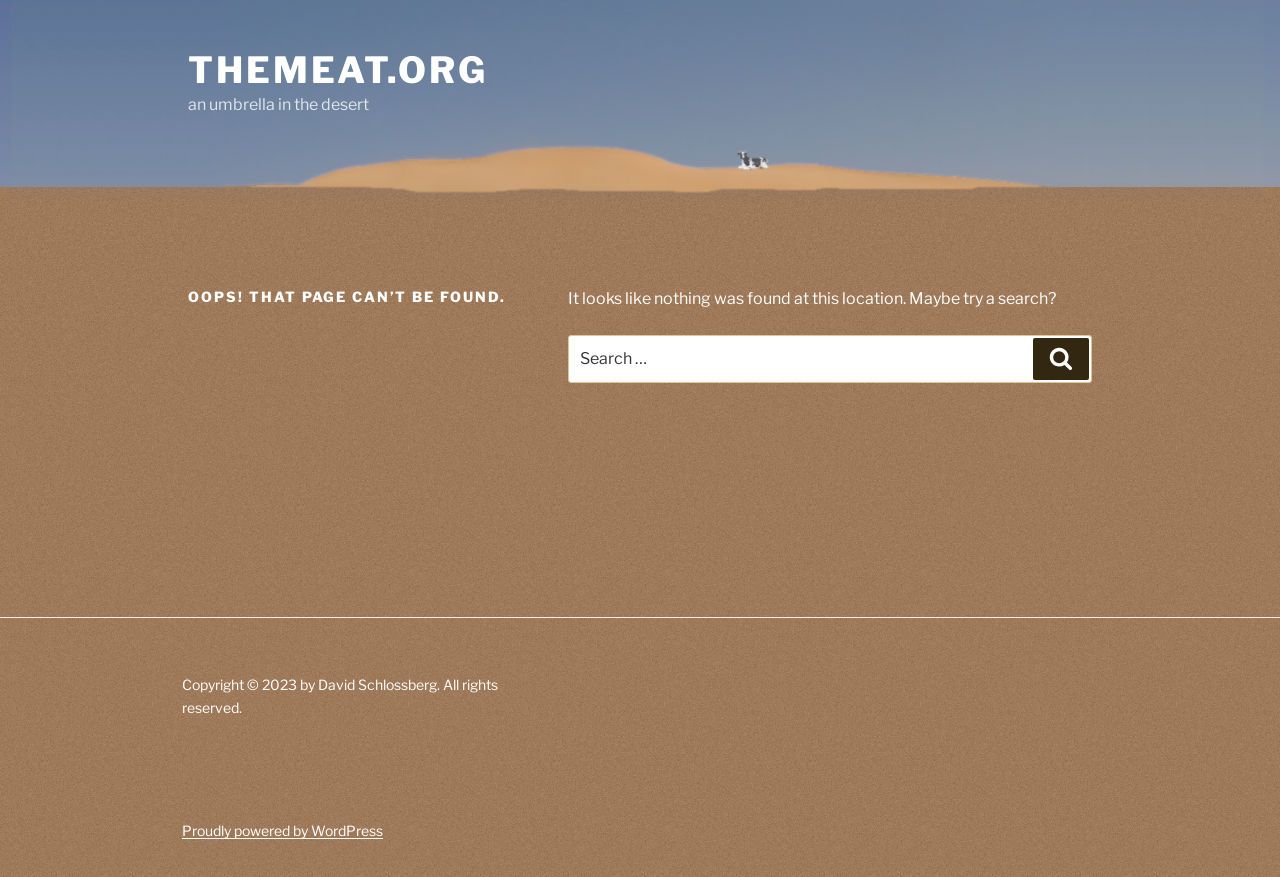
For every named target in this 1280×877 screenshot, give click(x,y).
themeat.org (338, 70)
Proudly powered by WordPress (282, 830)
